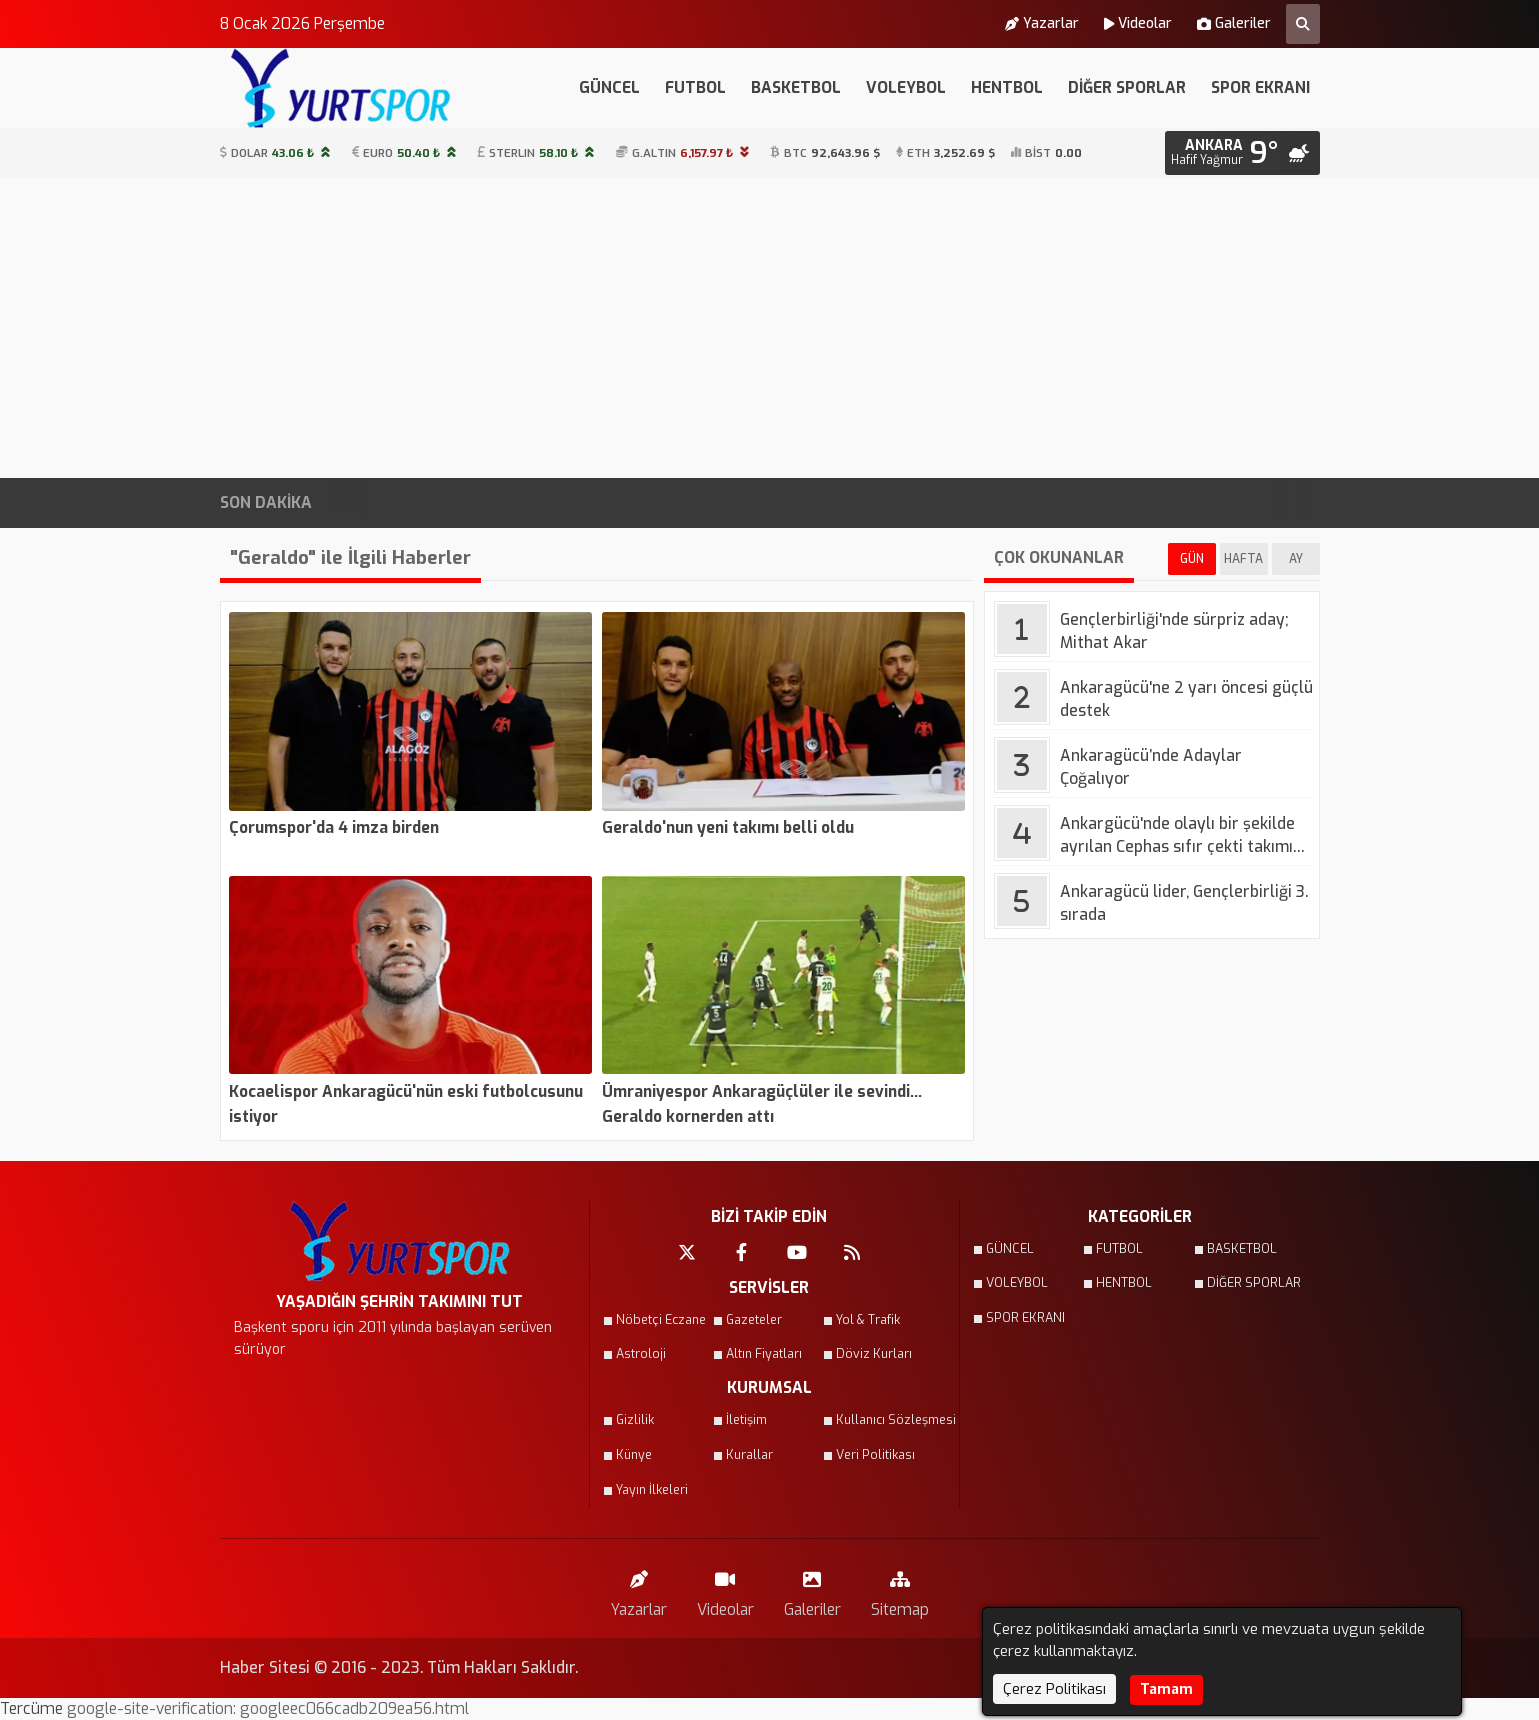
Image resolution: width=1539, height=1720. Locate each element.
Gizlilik (635, 1420)
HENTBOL (1007, 87)
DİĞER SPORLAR (1127, 87)
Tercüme (33, 1708)
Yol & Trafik (868, 1320)
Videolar (1138, 24)
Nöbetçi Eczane (661, 1320)
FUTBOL (695, 87)
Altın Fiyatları (764, 1354)
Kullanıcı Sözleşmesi (885, 1420)
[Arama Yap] (1303, 24)
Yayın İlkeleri (652, 1490)
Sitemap (900, 1589)
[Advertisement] (770, 328)
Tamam (1166, 1689)
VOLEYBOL (906, 87)
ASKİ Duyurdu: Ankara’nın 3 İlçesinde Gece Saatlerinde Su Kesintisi (911, 503)
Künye (634, 1455)
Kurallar (749, 1455)
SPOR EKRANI (1260, 87)
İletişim (746, 1420)
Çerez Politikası (1054, 1689)
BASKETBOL (796, 87)
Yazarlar (1042, 24)
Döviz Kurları (874, 1354)
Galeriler (1234, 24)
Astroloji (641, 1354)
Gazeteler (754, 1320)
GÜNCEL (609, 87)
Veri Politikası (875, 1455)
